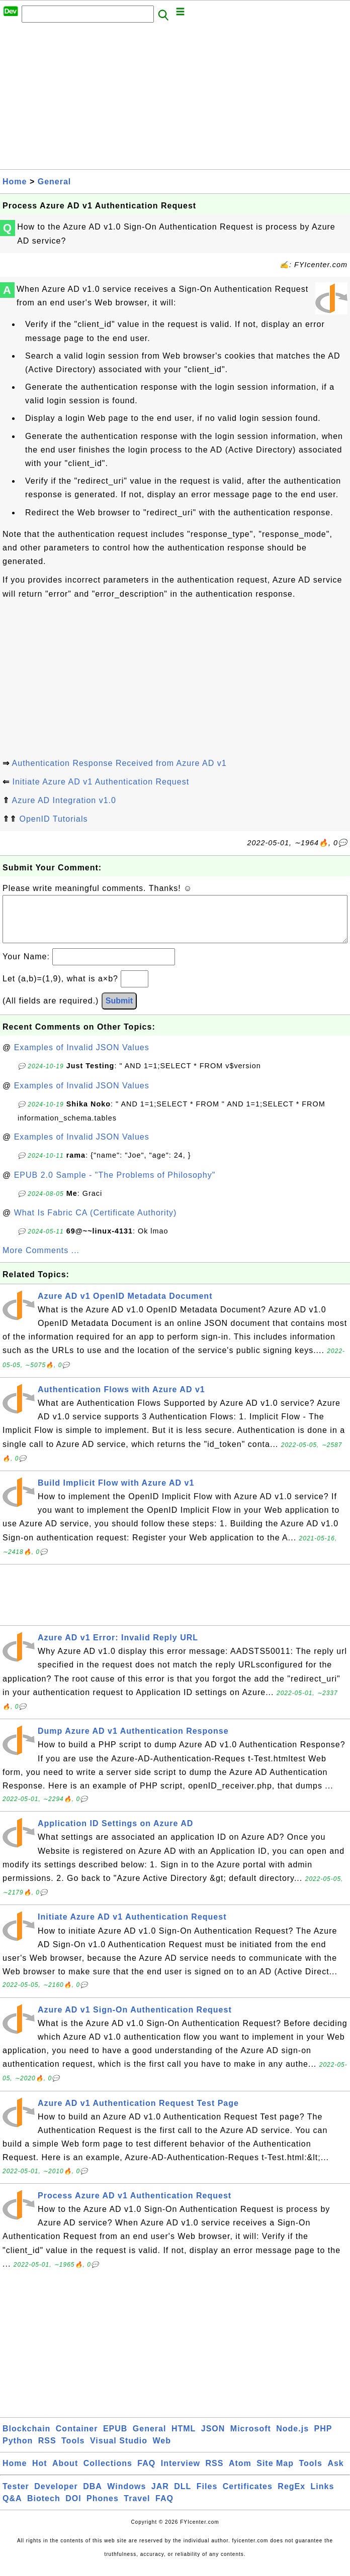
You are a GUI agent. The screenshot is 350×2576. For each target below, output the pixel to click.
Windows (126, 2496)
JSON (213, 2438)
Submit (119, 1010)
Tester (16, 2496)
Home (15, 181)
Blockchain (26, 2438)
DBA (92, 2496)
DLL (182, 2496)
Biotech (43, 2508)
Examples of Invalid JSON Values (81, 1057)
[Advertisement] (175, 99)
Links (322, 2496)
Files (207, 2496)
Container (77, 2438)
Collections (107, 2473)
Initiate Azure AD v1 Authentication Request (100, 781)
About (65, 2473)
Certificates (248, 2496)
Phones (102, 2508)
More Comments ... (41, 1260)
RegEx (291, 2496)
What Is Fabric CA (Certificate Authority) (95, 1222)
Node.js (292, 2438)
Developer (55, 2496)
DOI (73, 2508)
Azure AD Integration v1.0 (64, 800)
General (54, 181)
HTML (183, 2438)
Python (18, 2450)
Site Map (275, 2473)
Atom (240, 2473)
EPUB (115, 2438)
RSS (47, 2450)
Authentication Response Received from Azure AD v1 (119, 763)
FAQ (146, 2473)
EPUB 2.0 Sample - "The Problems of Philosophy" (115, 1185)
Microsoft (250, 2438)
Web (161, 2450)
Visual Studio (118, 2450)
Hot (39, 2473)
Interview (180, 2473)
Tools (72, 2450)
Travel (137, 2508)
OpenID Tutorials (53, 819)
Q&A (12, 2508)
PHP (323, 2438)
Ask (335, 2473)
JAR (160, 2496)
